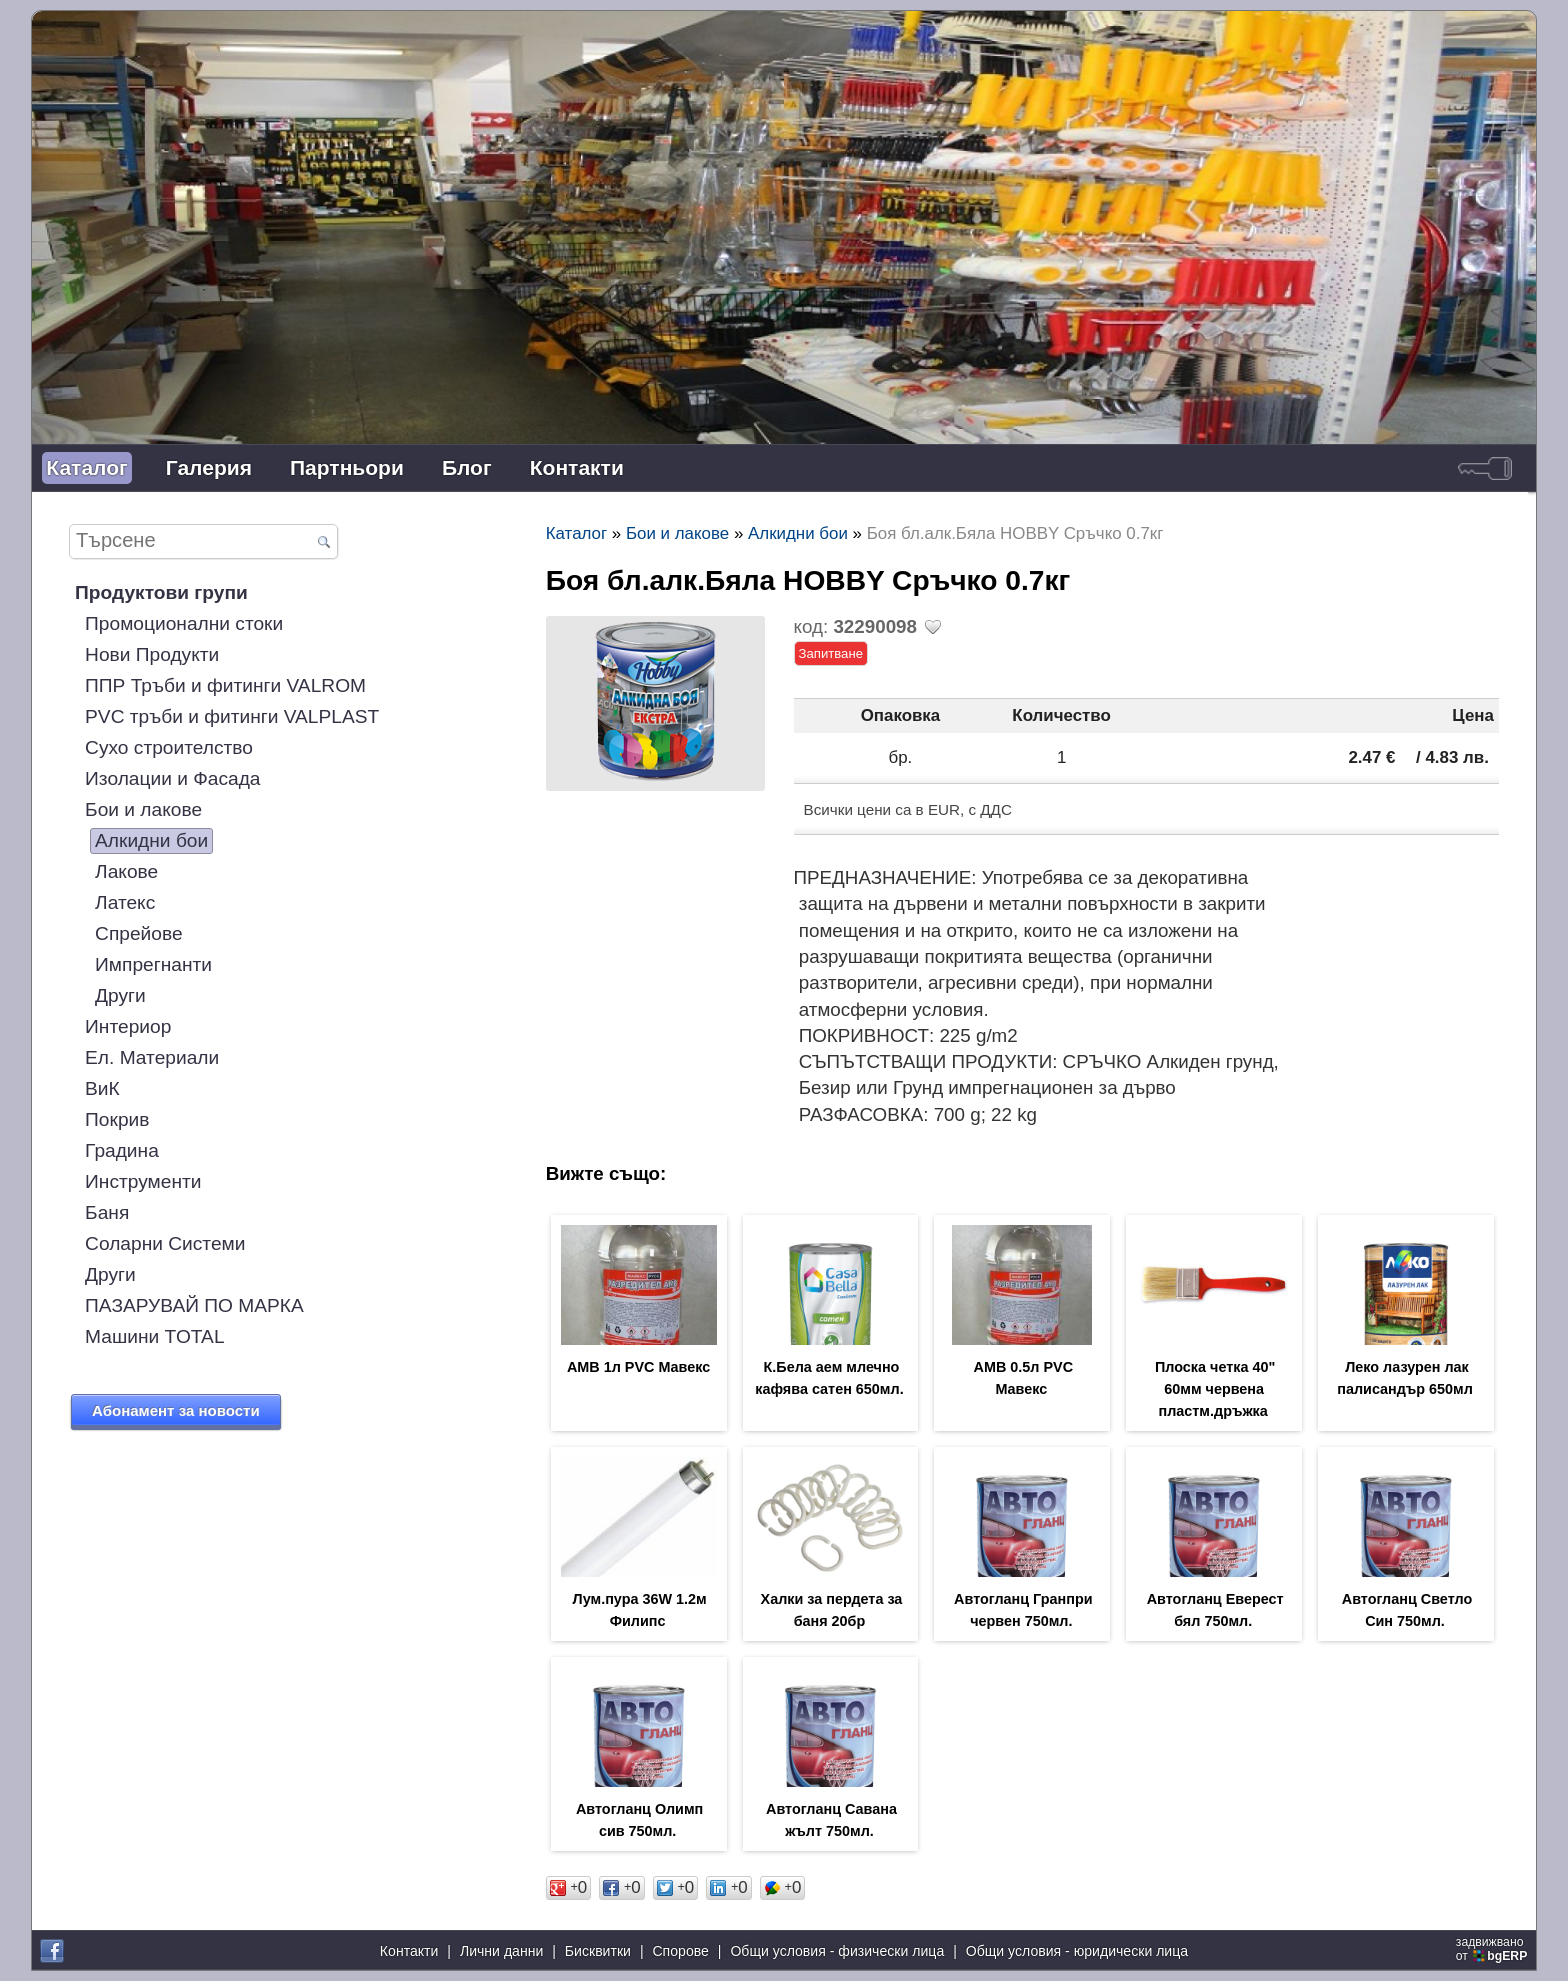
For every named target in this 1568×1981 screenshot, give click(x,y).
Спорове (680, 1951)
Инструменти (143, 1181)
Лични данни (501, 1951)
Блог (467, 467)
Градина (122, 1150)
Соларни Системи (165, 1243)
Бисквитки (598, 1951)
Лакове (126, 871)
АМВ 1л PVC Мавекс (638, 1367)
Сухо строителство (169, 747)
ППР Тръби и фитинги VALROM (225, 685)
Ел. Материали (152, 1057)
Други (120, 995)
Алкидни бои (151, 840)
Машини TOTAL (154, 1336)
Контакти (577, 467)
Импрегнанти (153, 964)
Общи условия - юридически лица (1077, 1951)
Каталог (86, 467)
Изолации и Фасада (172, 778)
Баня (107, 1212)
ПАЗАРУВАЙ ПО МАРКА (194, 1305)
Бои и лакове (143, 809)
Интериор (128, 1026)
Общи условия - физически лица (837, 1951)
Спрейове (139, 933)
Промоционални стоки (184, 623)
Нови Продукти (152, 654)
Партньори (347, 467)
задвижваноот (1493, 1949)
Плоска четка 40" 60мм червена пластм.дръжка (1215, 1389)
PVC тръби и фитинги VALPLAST (232, 716)
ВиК (102, 1088)
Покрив (117, 1119)
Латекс (125, 902)
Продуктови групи (161, 592)
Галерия (209, 467)
